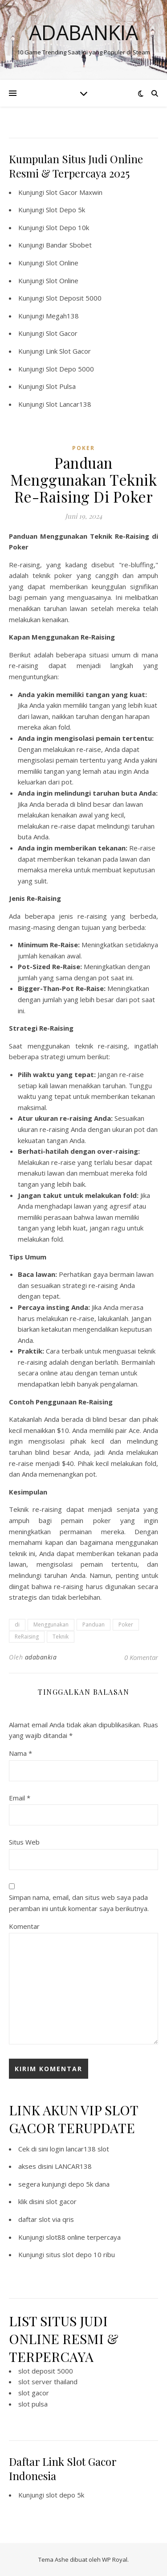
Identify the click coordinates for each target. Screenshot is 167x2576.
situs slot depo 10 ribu (80, 2254)
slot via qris (56, 2219)
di (17, 1624)
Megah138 (62, 315)
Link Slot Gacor (68, 351)
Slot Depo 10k (67, 227)
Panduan (93, 1624)
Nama (20, 1753)
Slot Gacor (61, 333)
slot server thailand (47, 2381)
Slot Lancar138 (68, 404)
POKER (83, 448)
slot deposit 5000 (45, 2370)
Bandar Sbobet (69, 244)
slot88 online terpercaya (83, 2237)
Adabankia (83, 32)
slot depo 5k (65, 2494)
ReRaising (27, 1636)
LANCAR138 (73, 2166)
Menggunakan (51, 1624)
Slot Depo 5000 (70, 368)
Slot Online (62, 262)
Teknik (61, 1636)
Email (19, 1797)
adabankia (41, 1657)
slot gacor (61, 2201)
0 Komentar (141, 1657)
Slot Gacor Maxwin (74, 192)
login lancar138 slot (79, 2148)
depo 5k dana (89, 2184)
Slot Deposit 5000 (74, 297)
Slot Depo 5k (65, 209)
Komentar (24, 1926)
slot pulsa (33, 2403)
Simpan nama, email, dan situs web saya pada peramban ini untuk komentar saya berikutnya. (79, 1903)
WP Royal (114, 2559)
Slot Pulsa (61, 386)
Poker (125, 1624)
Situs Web (24, 1841)
